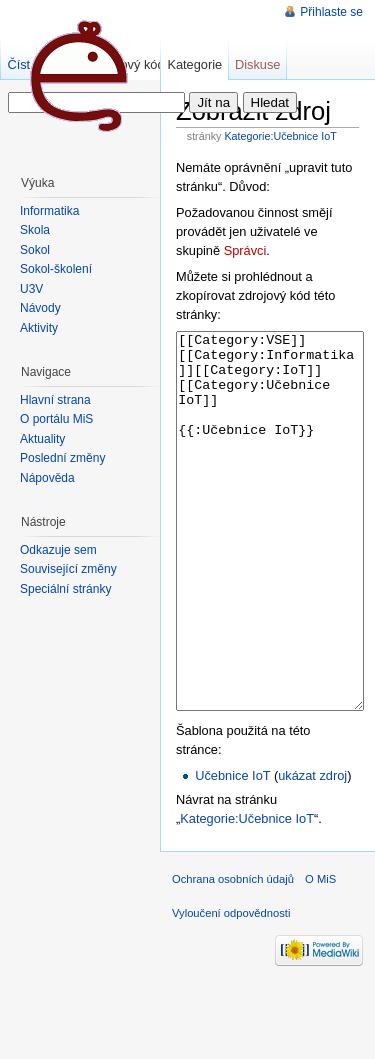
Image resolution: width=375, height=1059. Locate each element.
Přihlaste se (331, 12)
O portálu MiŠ (56, 419)
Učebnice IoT (232, 850)
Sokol (35, 250)
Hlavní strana (55, 400)
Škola (35, 230)
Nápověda (47, 478)
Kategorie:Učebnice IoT (280, 136)
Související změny (68, 569)
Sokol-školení (56, 269)
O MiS (320, 954)
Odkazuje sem (58, 550)
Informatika (49, 211)
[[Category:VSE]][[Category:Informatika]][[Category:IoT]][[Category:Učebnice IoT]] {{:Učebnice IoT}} (270, 558)
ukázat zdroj (312, 850)
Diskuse (258, 64)
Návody (40, 308)
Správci (245, 250)
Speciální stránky (65, 589)
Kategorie (194, 64)
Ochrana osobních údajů (233, 954)
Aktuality (42, 439)
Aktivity (39, 328)
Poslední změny (62, 458)
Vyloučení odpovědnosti (231, 988)
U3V (31, 289)
